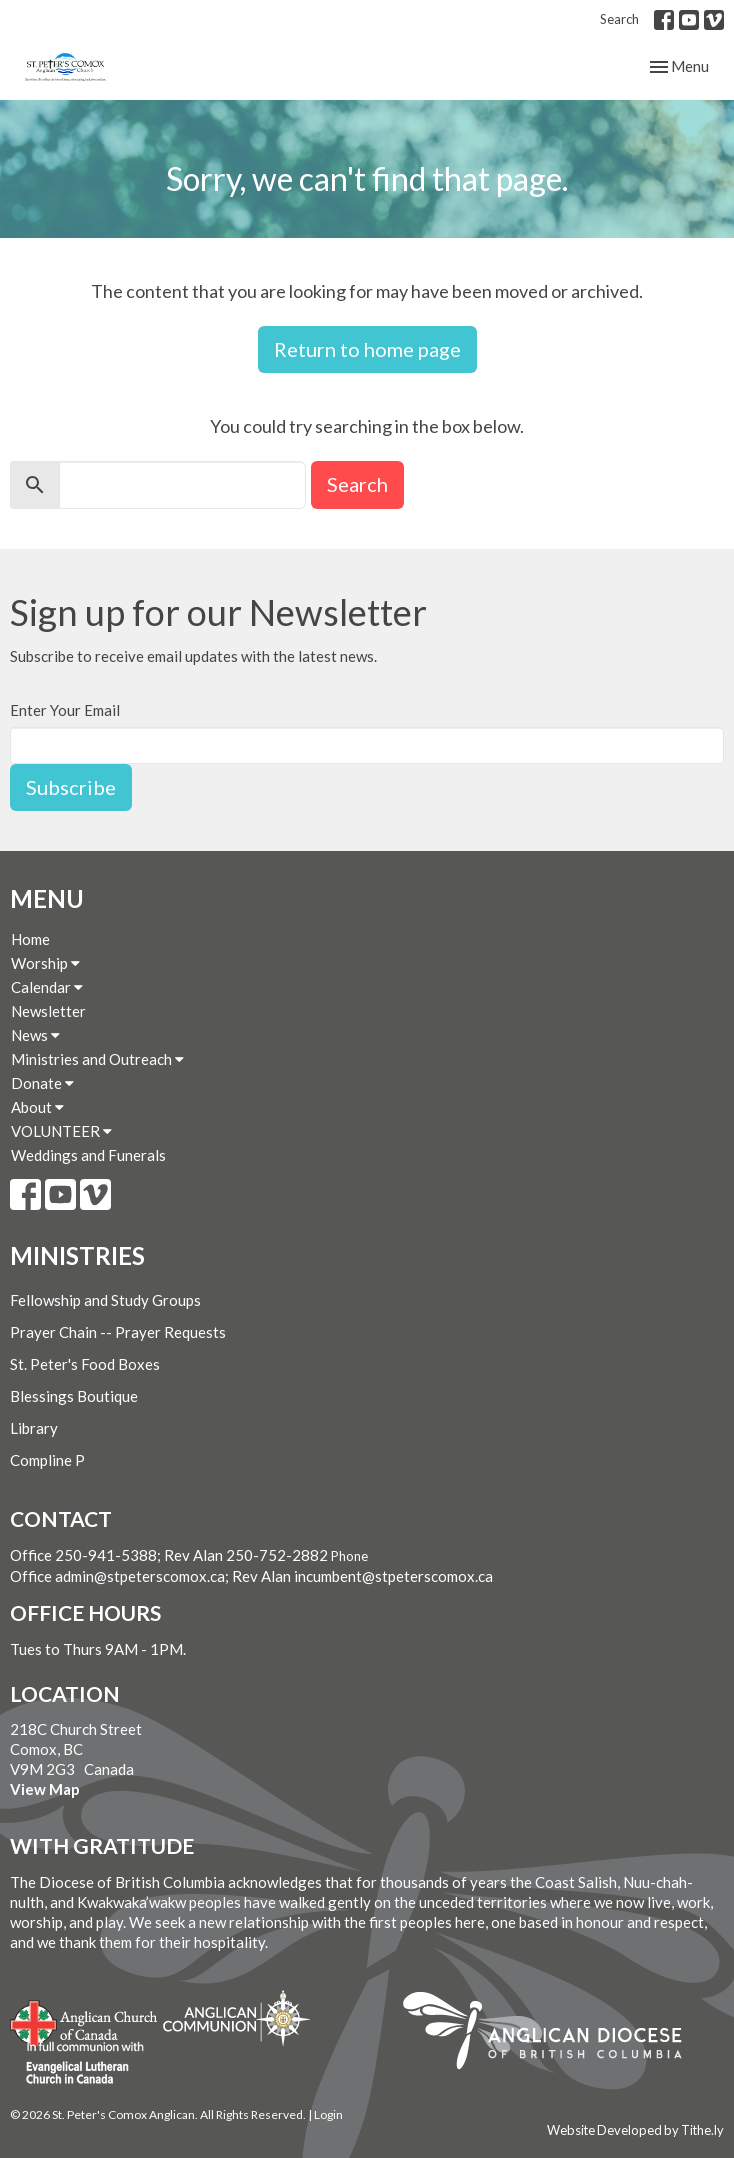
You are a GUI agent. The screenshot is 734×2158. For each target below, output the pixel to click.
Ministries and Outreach (97, 1059)
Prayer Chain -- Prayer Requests (118, 1332)
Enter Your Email (65, 710)
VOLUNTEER (61, 1131)
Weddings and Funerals (88, 1155)
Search (619, 19)
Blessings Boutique (74, 1396)
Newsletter (48, 1011)
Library (34, 1428)
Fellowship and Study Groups (105, 1300)
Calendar (47, 987)
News (35, 1035)
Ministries (77, 1255)
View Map (45, 1789)
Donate (42, 1083)
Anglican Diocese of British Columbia (552, 2034)
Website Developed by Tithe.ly (635, 2130)
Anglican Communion (236, 2017)
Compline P (47, 1460)
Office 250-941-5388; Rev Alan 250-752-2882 (169, 1555)
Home (30, 939)
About (37, 1107)
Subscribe (71, 787)
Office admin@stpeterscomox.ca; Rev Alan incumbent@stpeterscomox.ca (251, 1576)
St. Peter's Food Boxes (85, 1364)
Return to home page (367, 349)
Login (328, 2114)
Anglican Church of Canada (84, 2021)
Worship (45, 963)
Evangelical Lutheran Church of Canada (77, 2064)
